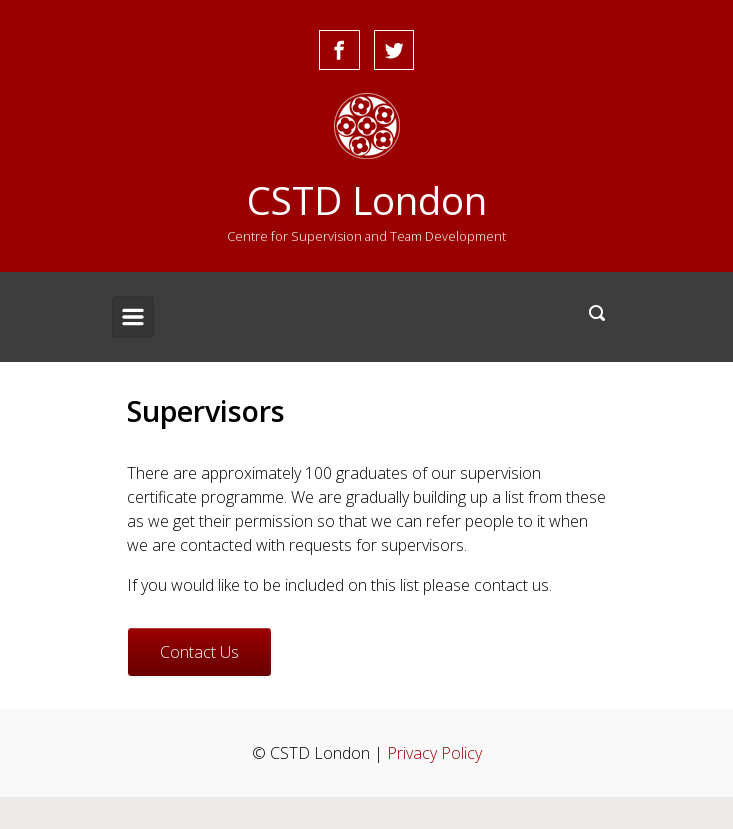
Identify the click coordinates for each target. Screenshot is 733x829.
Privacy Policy (434, 753)
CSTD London (367, 200)
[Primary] (133, 317)
